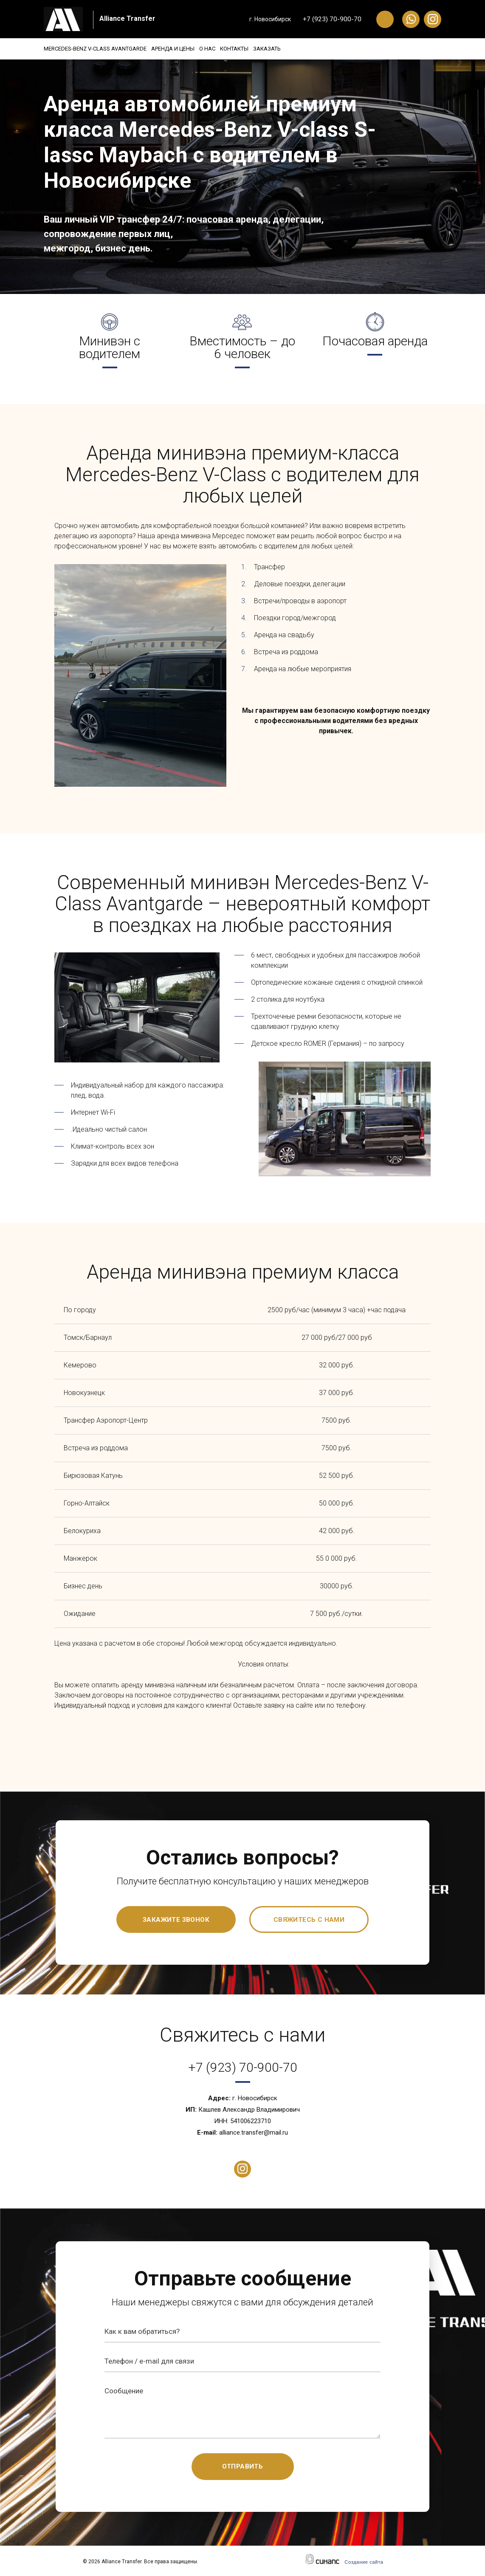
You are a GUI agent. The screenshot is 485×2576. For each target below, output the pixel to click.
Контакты (265, 48)
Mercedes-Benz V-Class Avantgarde (95, 48)
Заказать (307, 48)
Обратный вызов (385, 19)
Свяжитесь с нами (309, 1920)
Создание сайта (363, 2562)
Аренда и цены (183, 48)
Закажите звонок (176, 1920)
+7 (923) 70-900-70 (332, 19)
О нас (228, 48)
